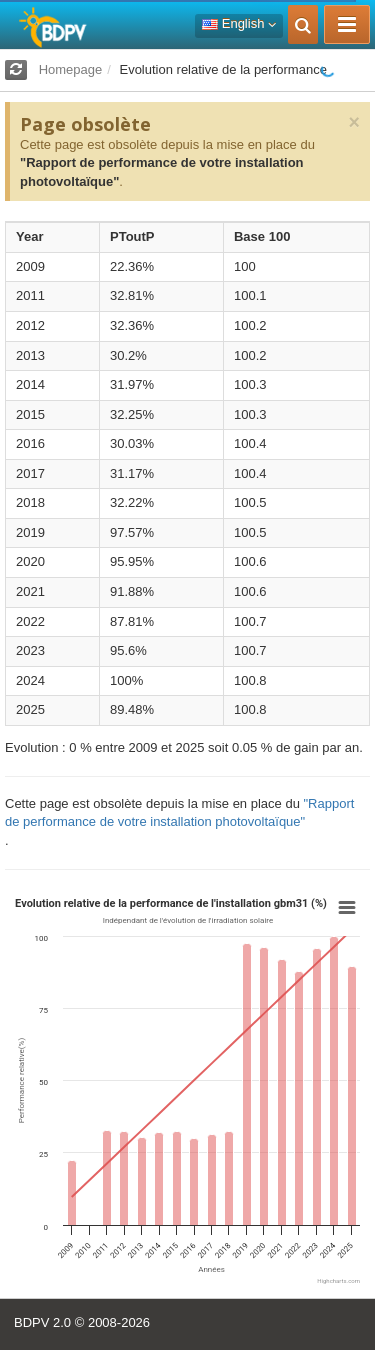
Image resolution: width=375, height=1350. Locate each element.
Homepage (71, 69)
